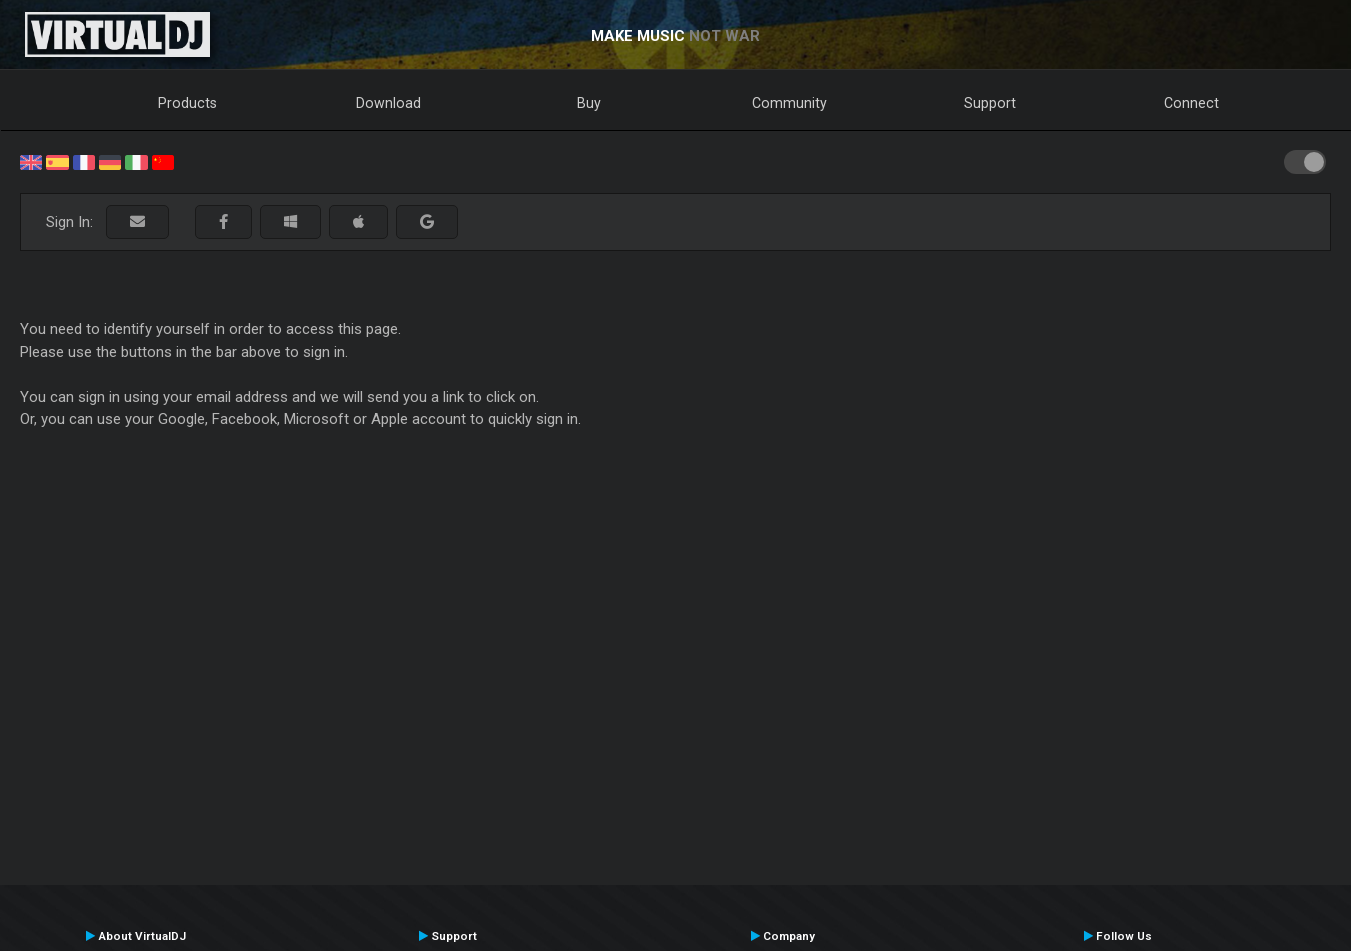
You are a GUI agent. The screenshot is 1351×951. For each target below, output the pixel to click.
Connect (1191, 103)
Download (388, 103)
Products (187, 103)
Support (990, 103)
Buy (589, 103)
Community (789, 103)
